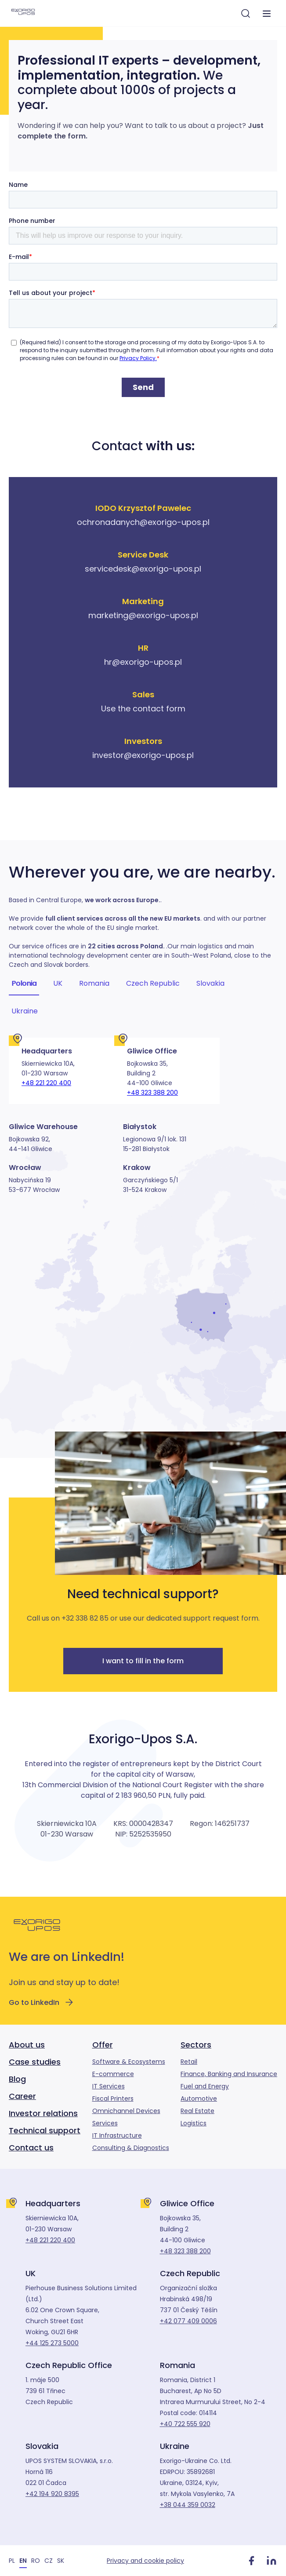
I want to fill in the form (143, 1661)
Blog (17, 2078)
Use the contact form (143, 708)
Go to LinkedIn (41, 2002)
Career (22, 2096)
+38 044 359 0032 (187, 2504)
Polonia (23, 983)
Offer (102, 2044)
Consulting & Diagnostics (130, 2147)
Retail (189, 2061)
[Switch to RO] (35, 2560)
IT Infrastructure (117, 2135)
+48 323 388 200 (152, 1092)
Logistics (193, 2123)
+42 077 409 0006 (188, 2321)
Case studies (35, 2061)
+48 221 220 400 (46, 1082)
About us (27, 2044)
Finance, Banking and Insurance (229, 2074)
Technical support (44, 2130)
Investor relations (43, 2113)
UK (57, 983)
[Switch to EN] (23, 2560)
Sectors (196, 2044)
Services (105, 2123)
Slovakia (210, 983)
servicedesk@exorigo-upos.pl (143, 568)
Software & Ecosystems (128, 2061)
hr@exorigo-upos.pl (143, 661)
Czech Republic (153, 983)
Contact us (31, 2147)
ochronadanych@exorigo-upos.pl (143, 522)
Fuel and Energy (205, 2086)
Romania (94, 983)
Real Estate (197, 2110)
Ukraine (24, 1011)
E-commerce (113, 2074)
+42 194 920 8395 (52, 2493)
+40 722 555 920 (185, 2423)
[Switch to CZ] (48, 2560)
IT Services (108, 2086)
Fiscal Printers (113, 2098)
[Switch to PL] (12, 2560)
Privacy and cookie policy (145, 2560)
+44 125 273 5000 (52, 2343)
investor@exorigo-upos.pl (143, 755)
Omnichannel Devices (126, 2110)
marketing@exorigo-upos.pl (143, 615)
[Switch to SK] (60, 2560)
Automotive (199, 2098)
